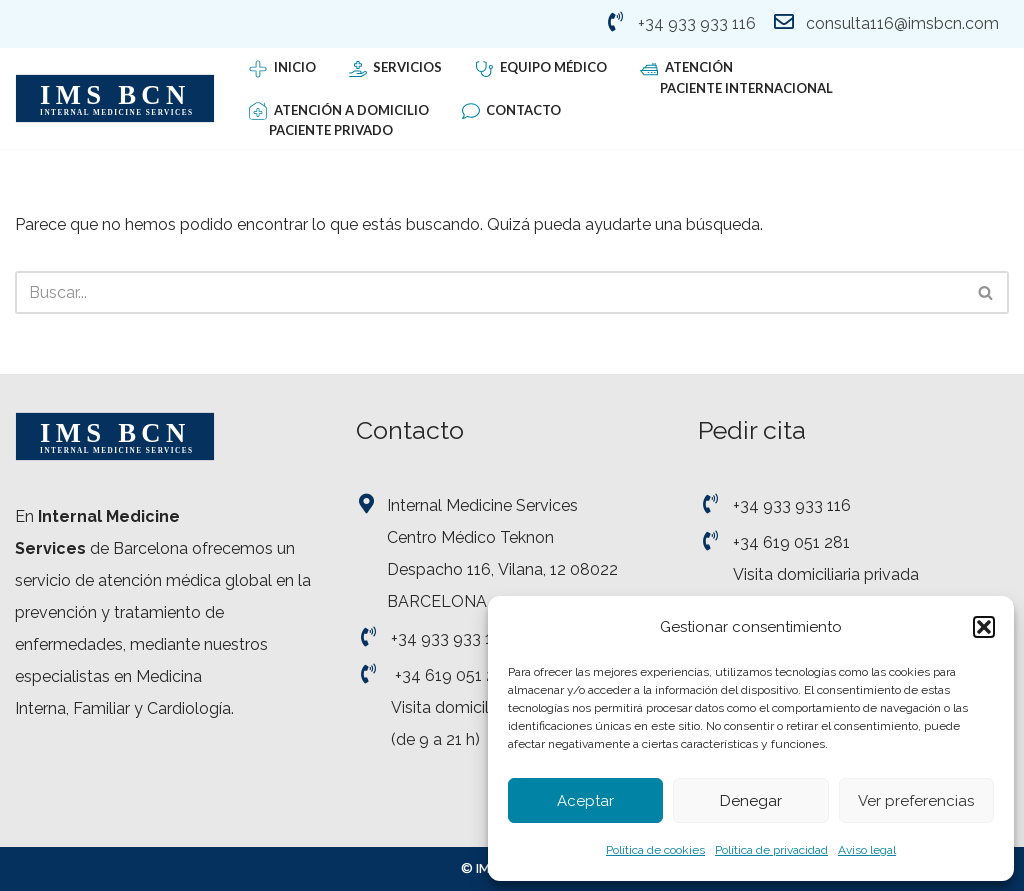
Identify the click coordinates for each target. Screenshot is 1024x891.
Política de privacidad (771, 850)
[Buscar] (489, 292)
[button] (984, 627)
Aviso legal (867, 850)
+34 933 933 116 (697, 23)
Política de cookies (655, 850)
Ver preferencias (916, 801)
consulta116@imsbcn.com (902, 23)
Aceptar (585, 801)
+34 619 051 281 (453, 675)
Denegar (751, 801)
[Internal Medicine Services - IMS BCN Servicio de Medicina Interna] (115, 98)
